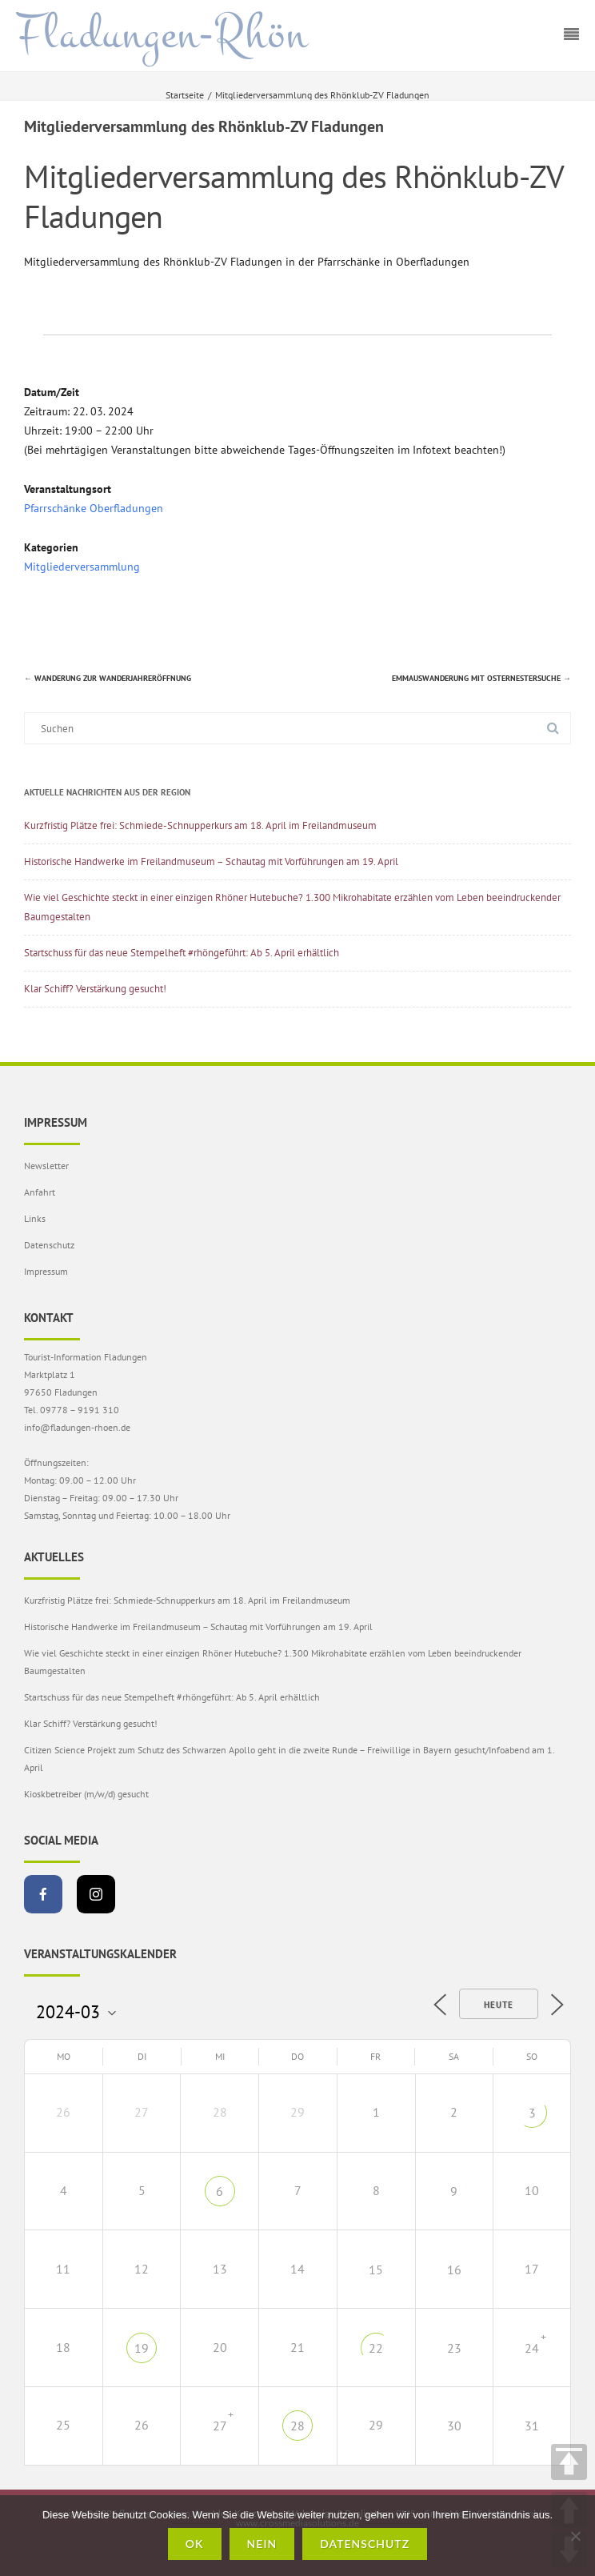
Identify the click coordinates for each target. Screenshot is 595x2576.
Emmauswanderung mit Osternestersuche (481, 678)
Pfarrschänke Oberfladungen (93, 508)
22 (376, 2348)
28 (297, 2426)
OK (195, 2543)
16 (454, 2270)
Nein (262, 2543)
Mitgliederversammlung (82, 566)
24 (532, 2348)
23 (454, 2348)
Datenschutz (49, 1245)
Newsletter (46, 1166)
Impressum (46, 1271)
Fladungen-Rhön (162, 34)
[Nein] (575, 2536)
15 (376, 2270)
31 (532, 2426)
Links (35, 1218)
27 (220, 2426)
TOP (569, 2462)
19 (141, 2348)
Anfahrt (39, 1192)
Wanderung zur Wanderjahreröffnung (107, 678)
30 (454, 2426)
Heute (498, 2004)
